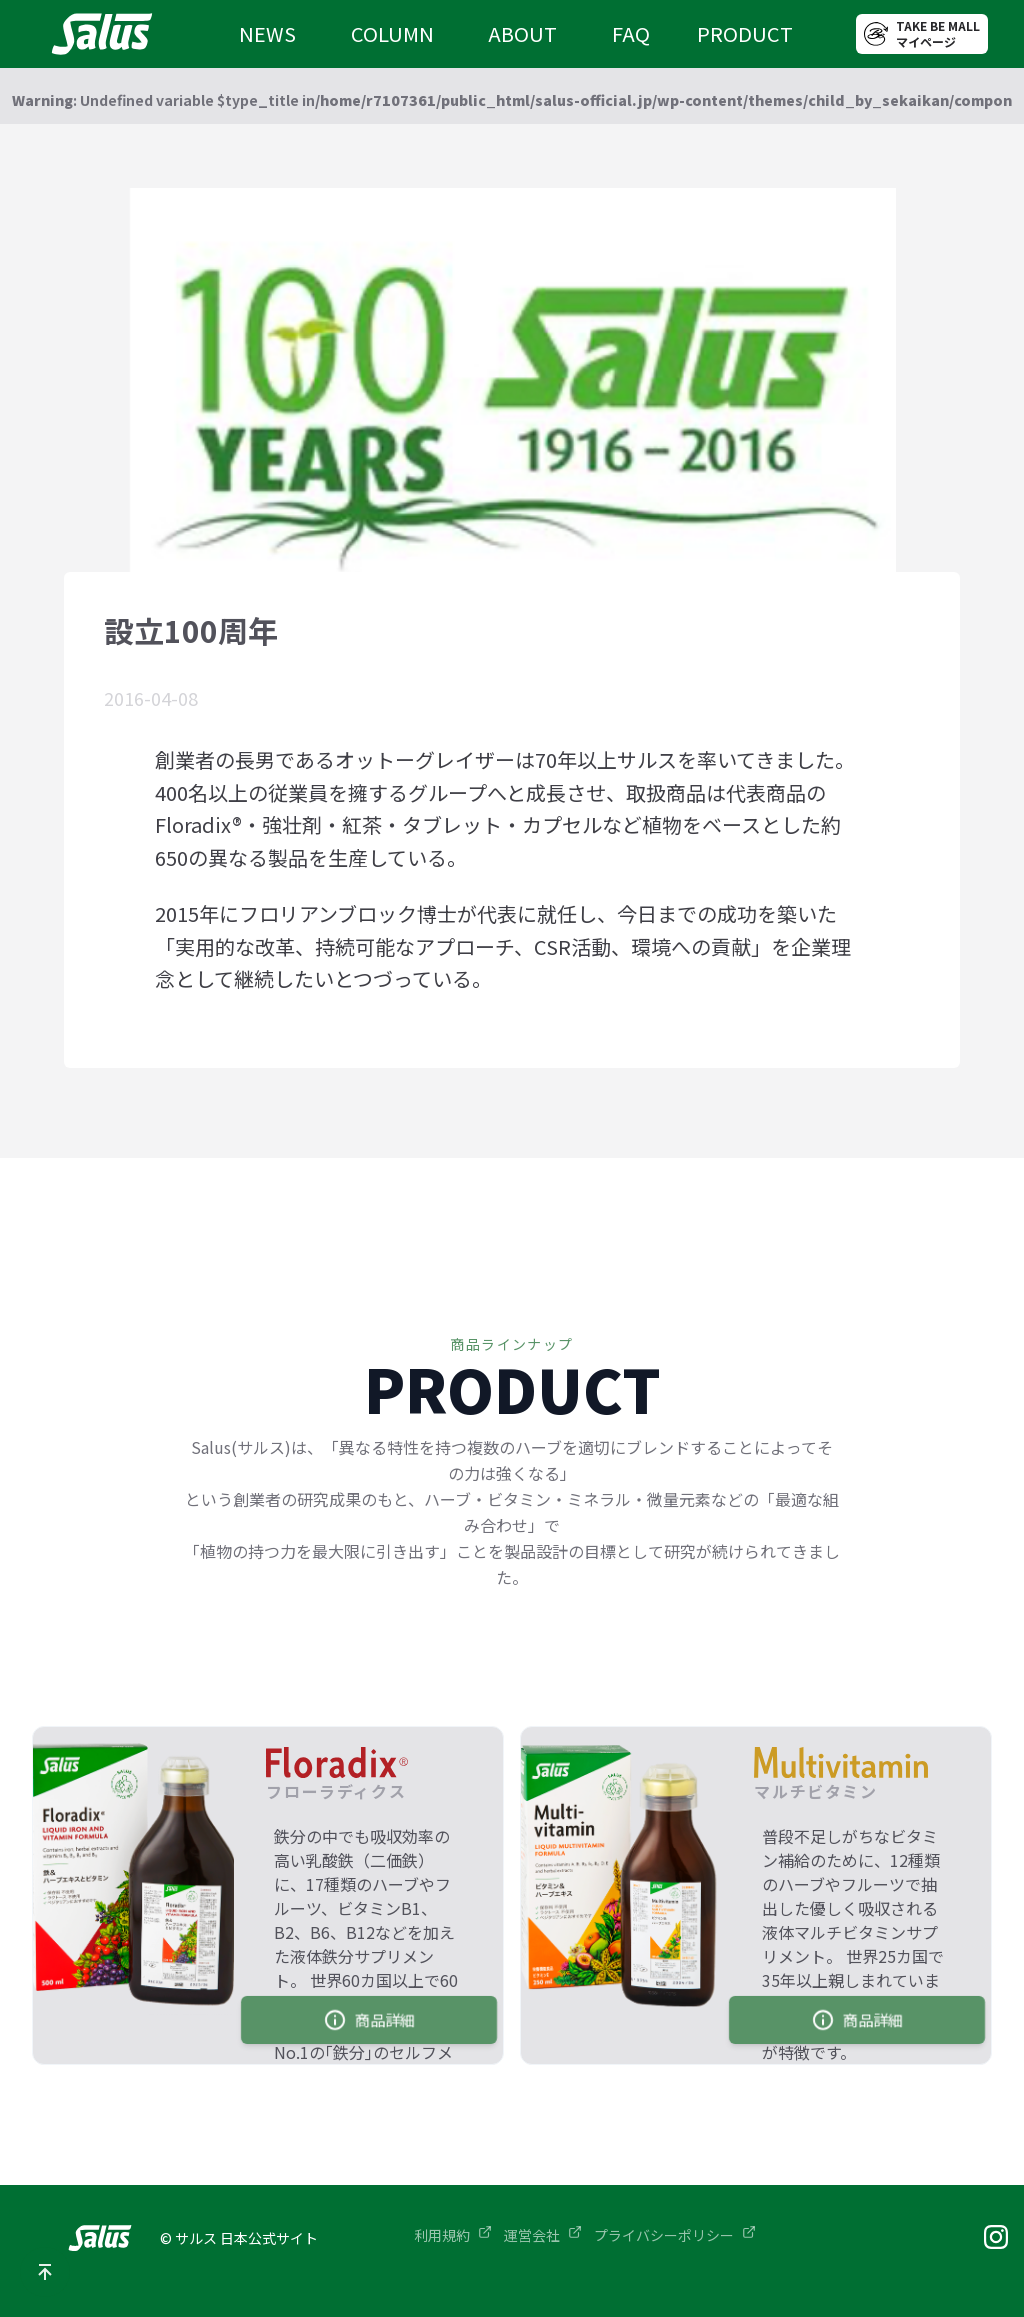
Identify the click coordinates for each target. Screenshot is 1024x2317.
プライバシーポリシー (675, 2235)
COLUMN (392, 33)
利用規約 (453, 2235)
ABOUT (522, 33)
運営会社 (543, 2235)
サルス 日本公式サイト (246, 2238)
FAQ (631, 33)
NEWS (267, 33)
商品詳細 (369, 2020)
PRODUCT (745, 33)
